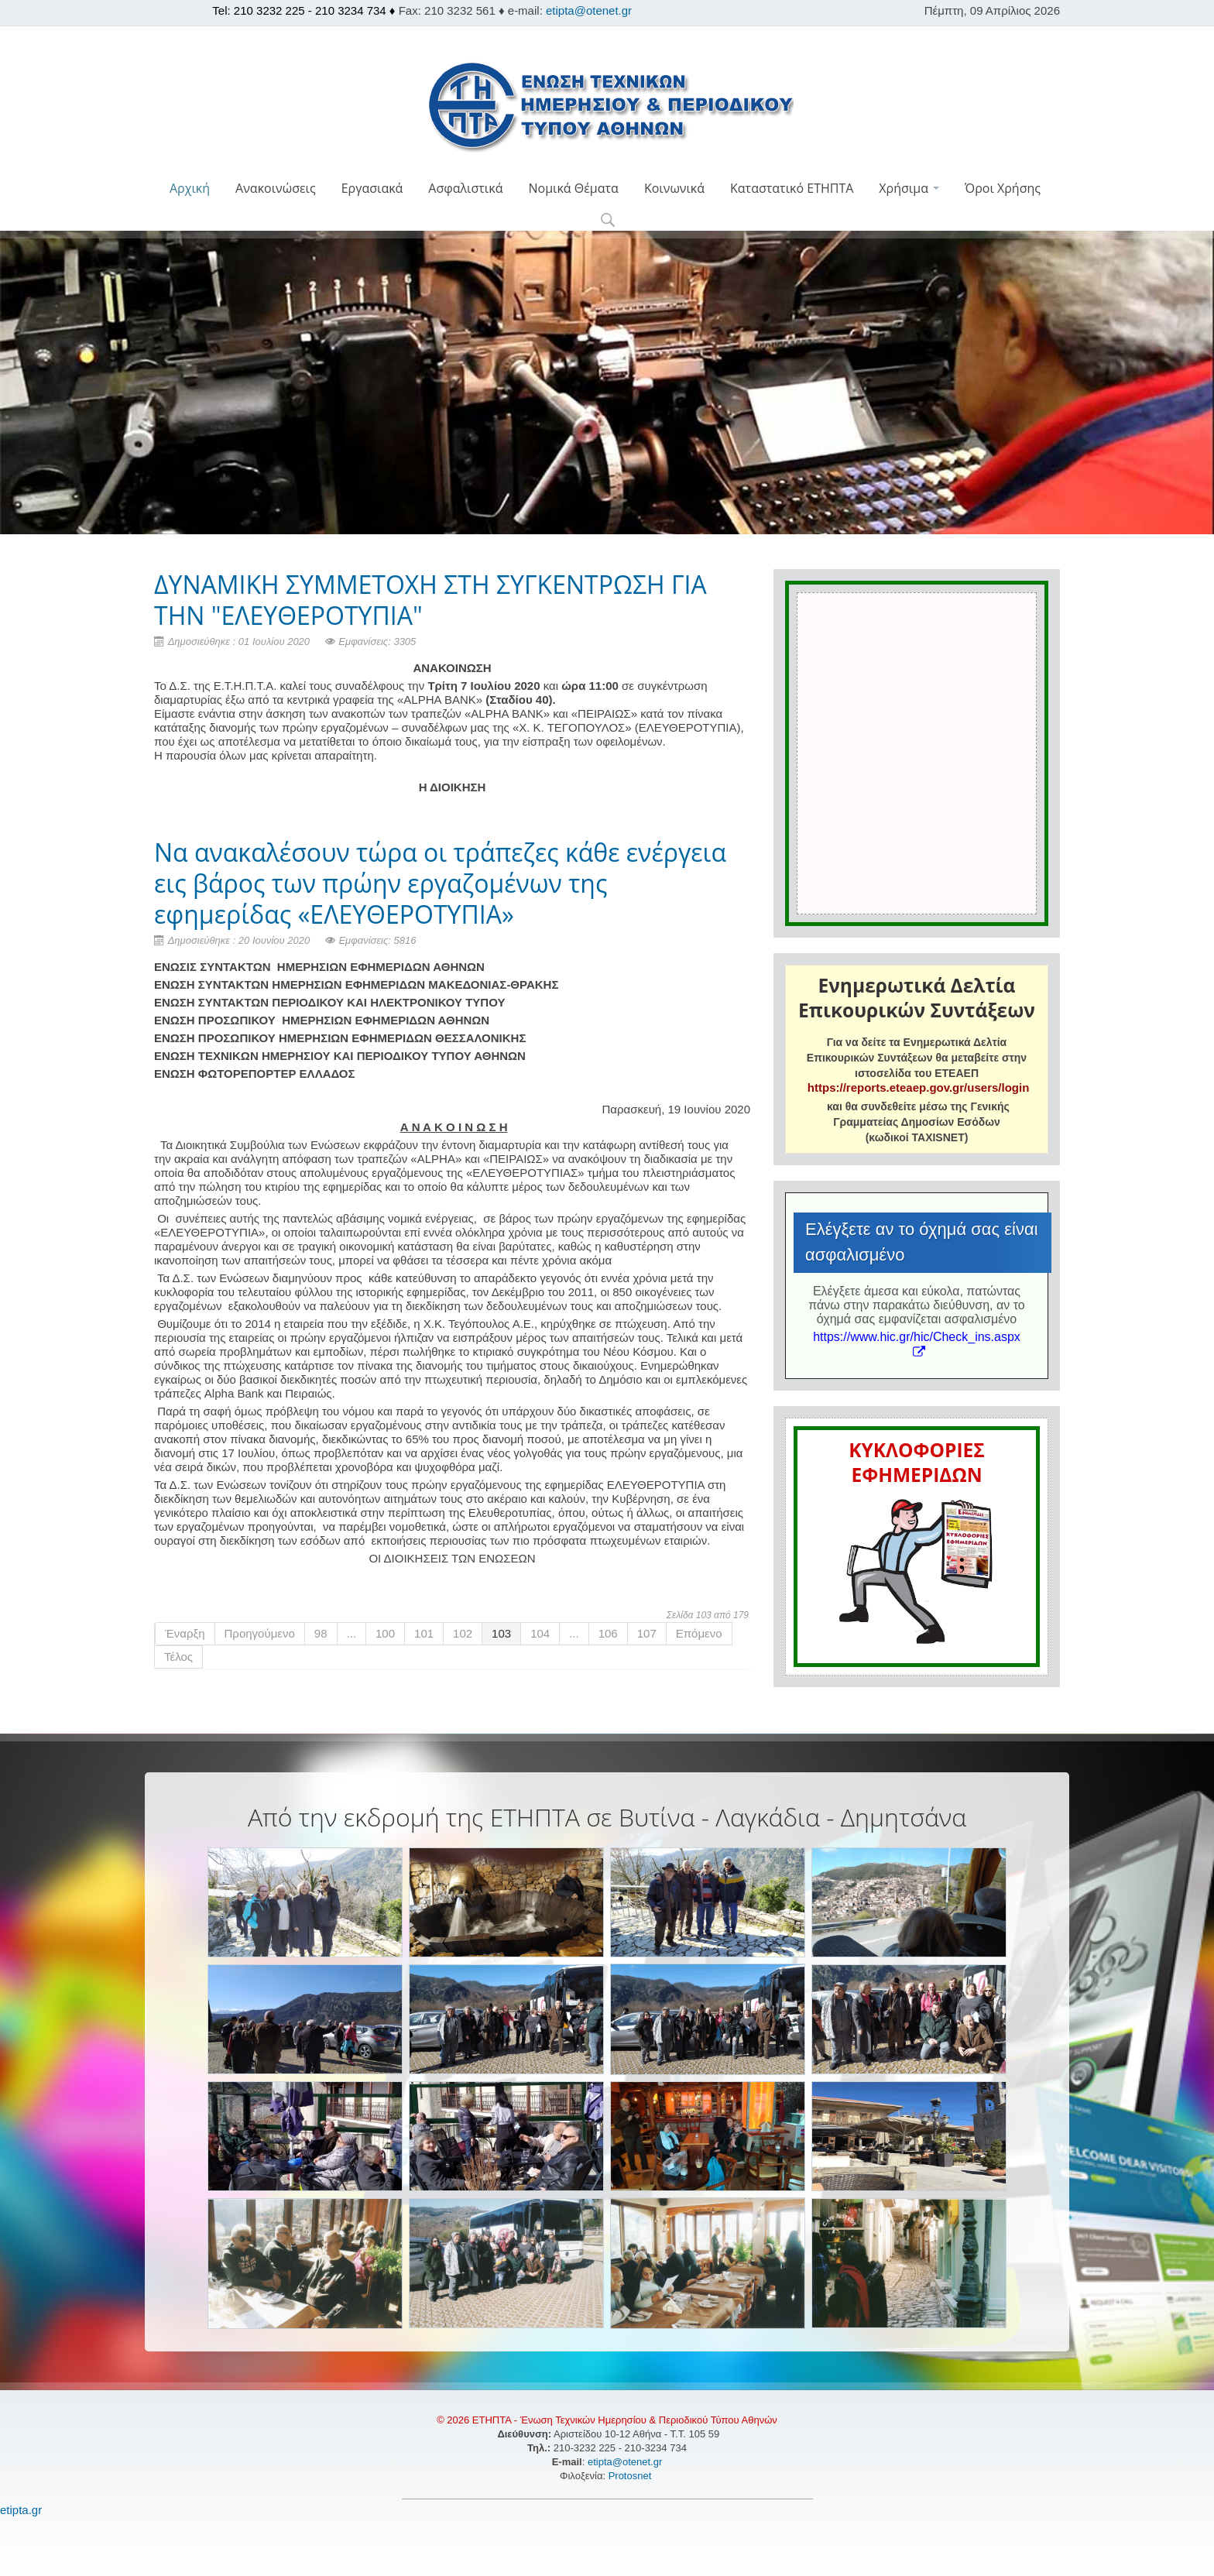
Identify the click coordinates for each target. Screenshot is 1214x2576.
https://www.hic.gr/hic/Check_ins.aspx (916, 1343)
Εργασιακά (372, 188)
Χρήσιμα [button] (909, 188)
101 (424, 1633)
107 (647, 1633)
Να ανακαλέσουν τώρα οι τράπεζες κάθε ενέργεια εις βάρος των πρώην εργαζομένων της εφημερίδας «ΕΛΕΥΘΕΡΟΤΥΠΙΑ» (440, 883)
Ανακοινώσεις (275, 188)
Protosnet (631, 2476)
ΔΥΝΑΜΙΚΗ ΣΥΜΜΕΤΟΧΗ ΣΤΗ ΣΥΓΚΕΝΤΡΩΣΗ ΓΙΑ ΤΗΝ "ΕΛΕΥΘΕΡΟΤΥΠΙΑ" (430, 600)
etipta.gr (21, 2509)
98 (321, 1633)
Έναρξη (185, 1633)
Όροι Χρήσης (1003, 188)
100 (385, 1633)
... (352, 1633)
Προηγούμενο (260, 1633)
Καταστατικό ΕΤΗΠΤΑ (791, 188)
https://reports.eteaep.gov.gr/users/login (918, 1087)
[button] (607, 221)
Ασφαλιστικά (465, 188)
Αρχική (190, 188)
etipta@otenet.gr (589, 10)
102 (462, 1633)
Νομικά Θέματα (573, 188)
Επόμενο (699, 1633)
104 (540, 1633)
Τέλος (178, 1656)
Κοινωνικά (674, 188)
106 (608, 1633)
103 (501, 1633)
